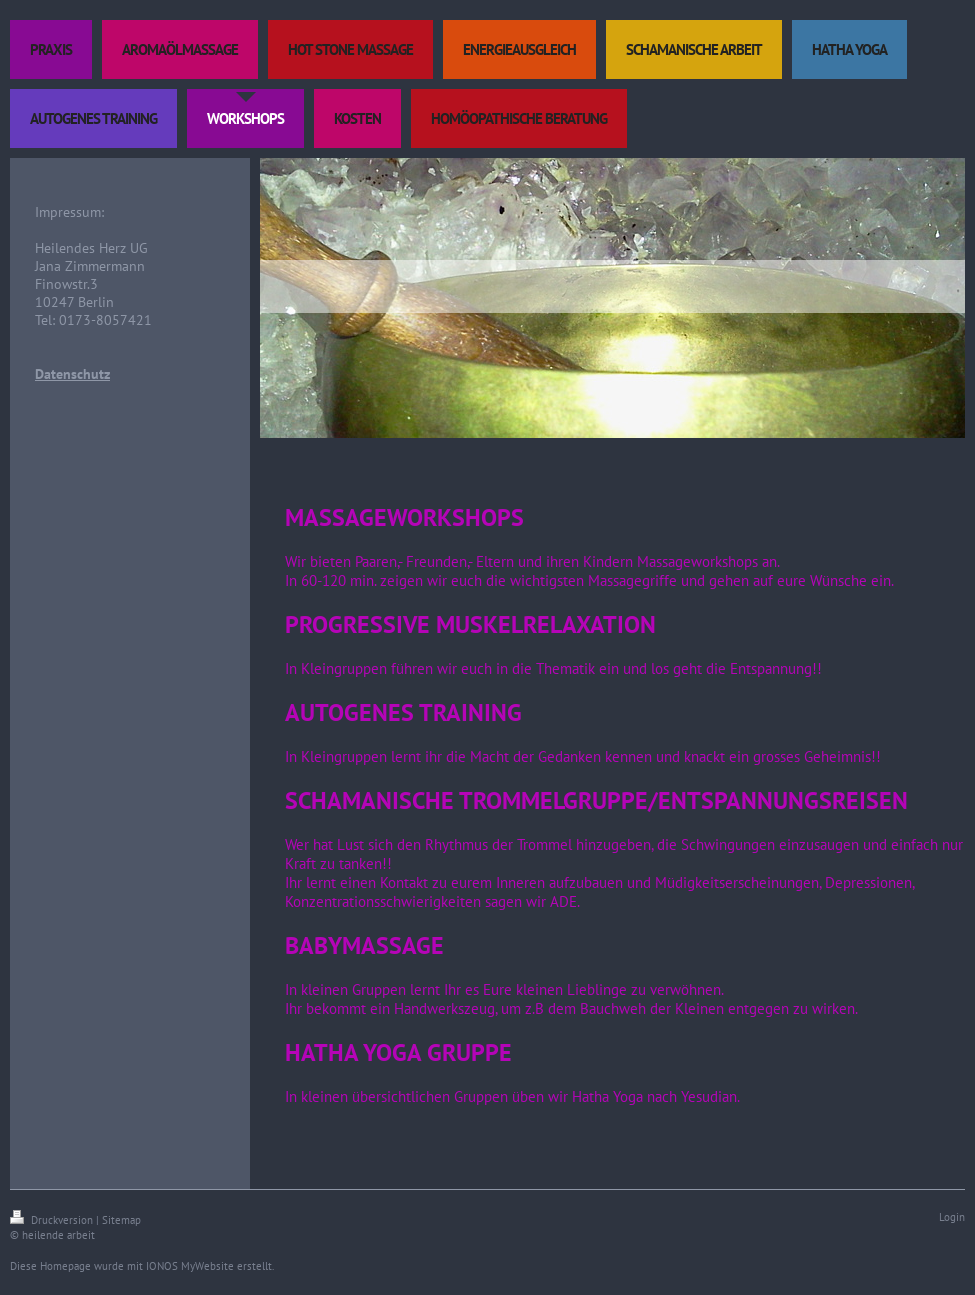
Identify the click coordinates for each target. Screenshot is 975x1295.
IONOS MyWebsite (190, 1266)
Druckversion (53, 1220)
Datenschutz (72, 374)
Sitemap (121, 1220)
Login (952, 1217)
